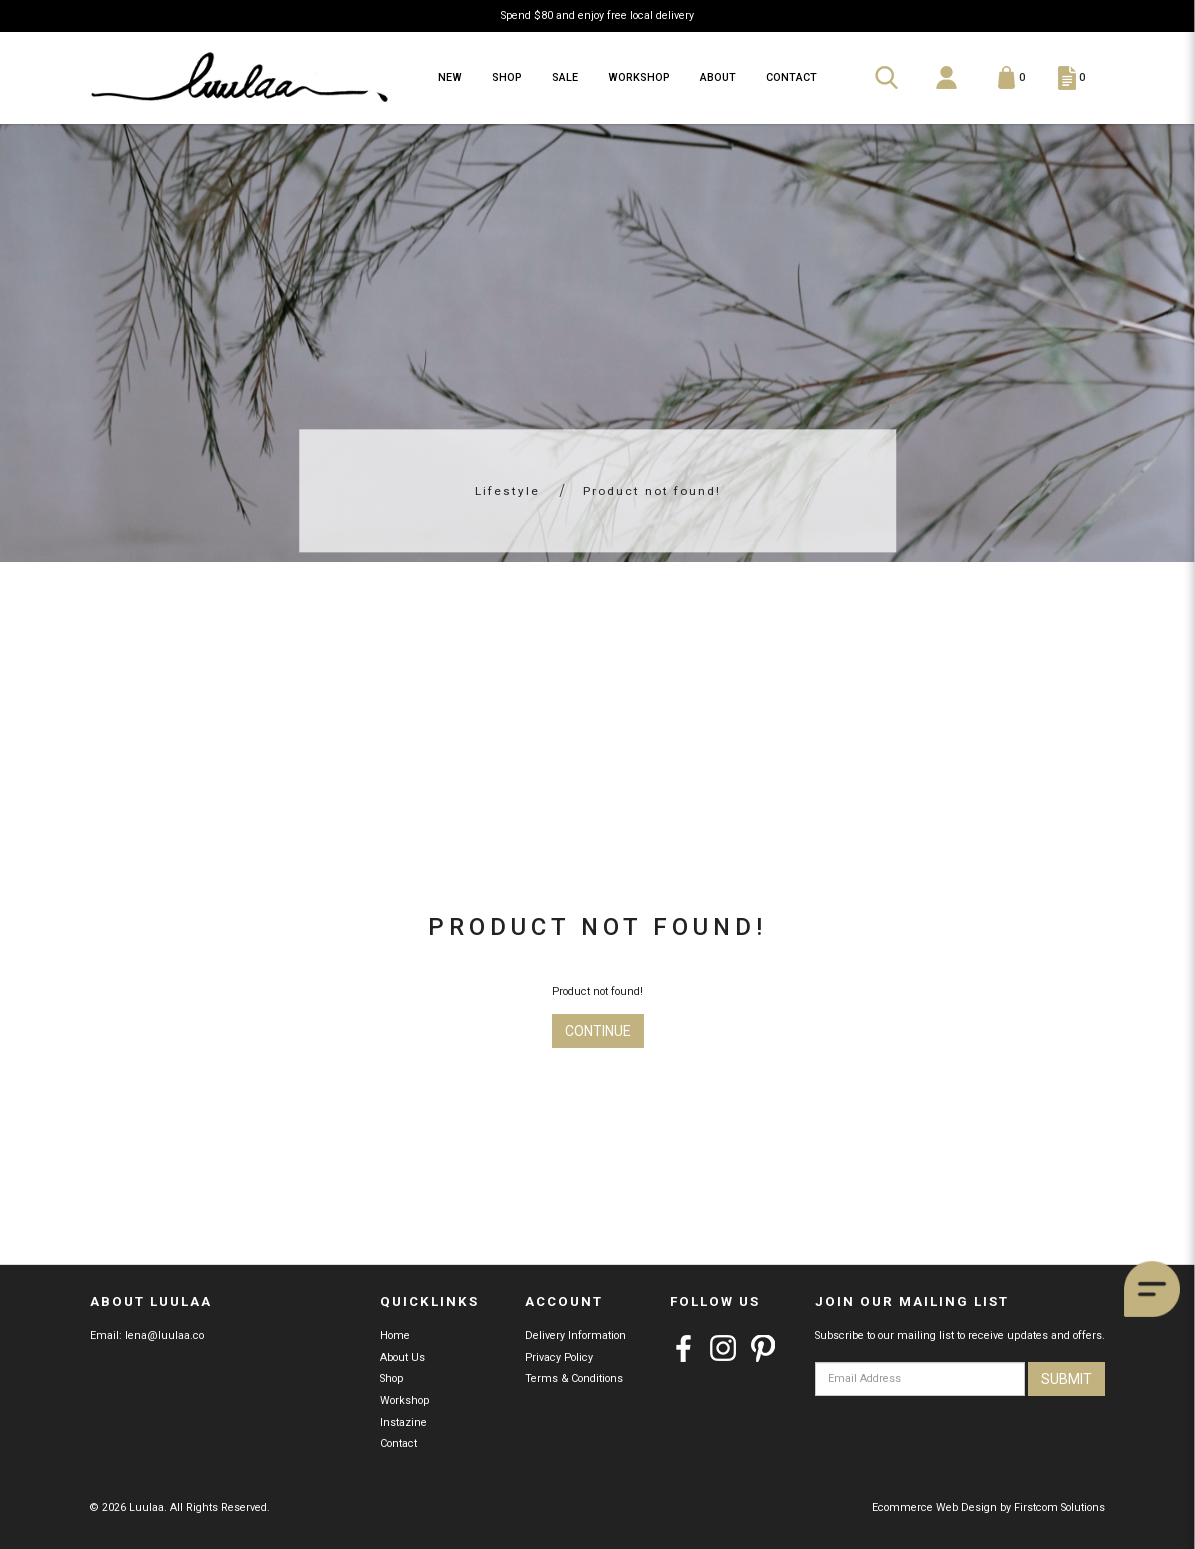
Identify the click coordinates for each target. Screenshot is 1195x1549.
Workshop (405, 1400)
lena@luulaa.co (164, 1335)
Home (395, 1335)
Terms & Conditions (574, 1378)
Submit (1066, 1379)
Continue (598, 1031)
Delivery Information (575, 1335)
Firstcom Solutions (1059, 1507)
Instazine (403, 1422)
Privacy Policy (559, 1357)
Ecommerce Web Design (934, 1507)
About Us (402, 1357)
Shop (392, 1378)
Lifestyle (507, 491)
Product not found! (652, 491)
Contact (398, 1443)
